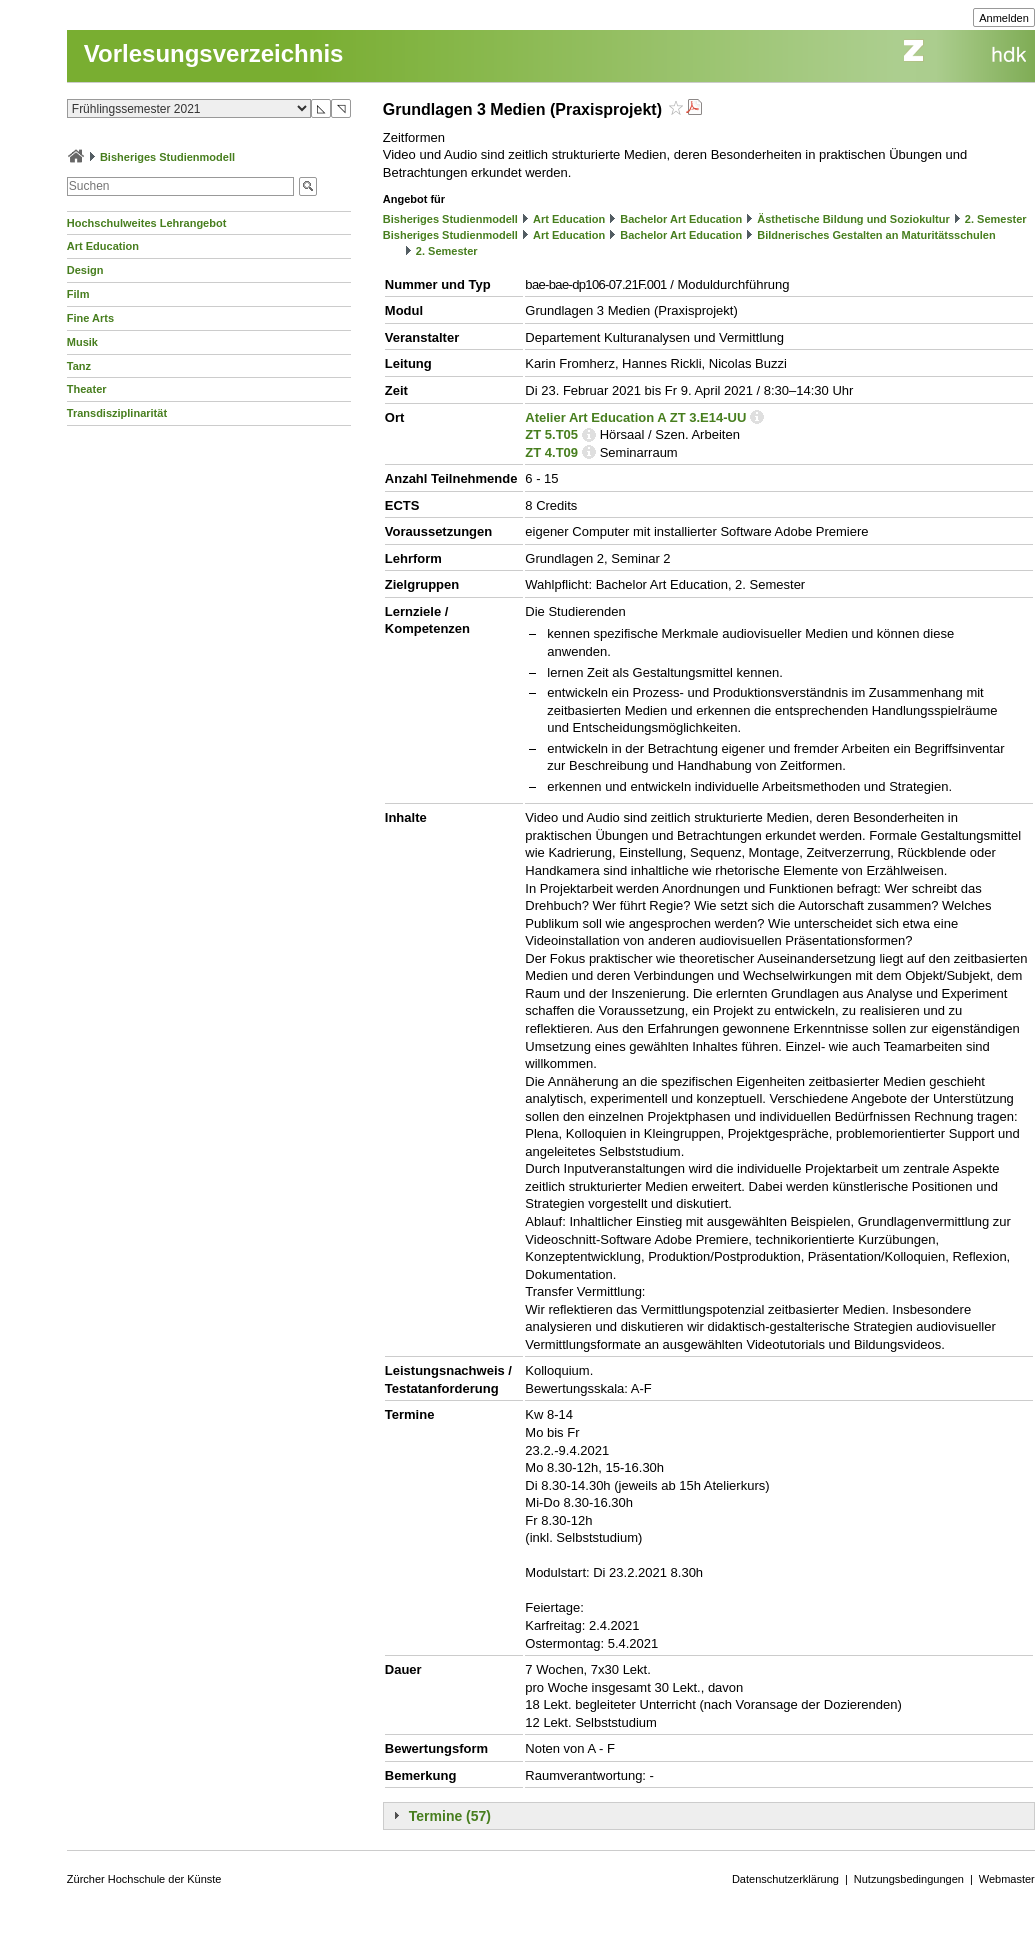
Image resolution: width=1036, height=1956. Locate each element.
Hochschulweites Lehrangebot (147, 223)
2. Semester (996, 219)
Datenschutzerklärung (785, 1879)
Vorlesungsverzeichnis (214, 53)
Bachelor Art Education (681, 219)
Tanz (79, 366)
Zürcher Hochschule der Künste (144, 1879)
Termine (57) (450, 1816)
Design (85, 270)
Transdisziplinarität (117, 413)
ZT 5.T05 (551, 434)
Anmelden (1004, 18)
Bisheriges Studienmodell (167, 157)
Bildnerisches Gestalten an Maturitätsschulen (876, 235)
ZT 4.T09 (551, 452)
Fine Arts (90, 318)
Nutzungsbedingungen (909, 1879)
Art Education (103, 246)
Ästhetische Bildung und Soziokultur (853, 219)
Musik (82, 342)
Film (78, 294)
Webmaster (1007, 1879)
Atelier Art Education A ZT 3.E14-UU (635, 417)
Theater (87, 389)
